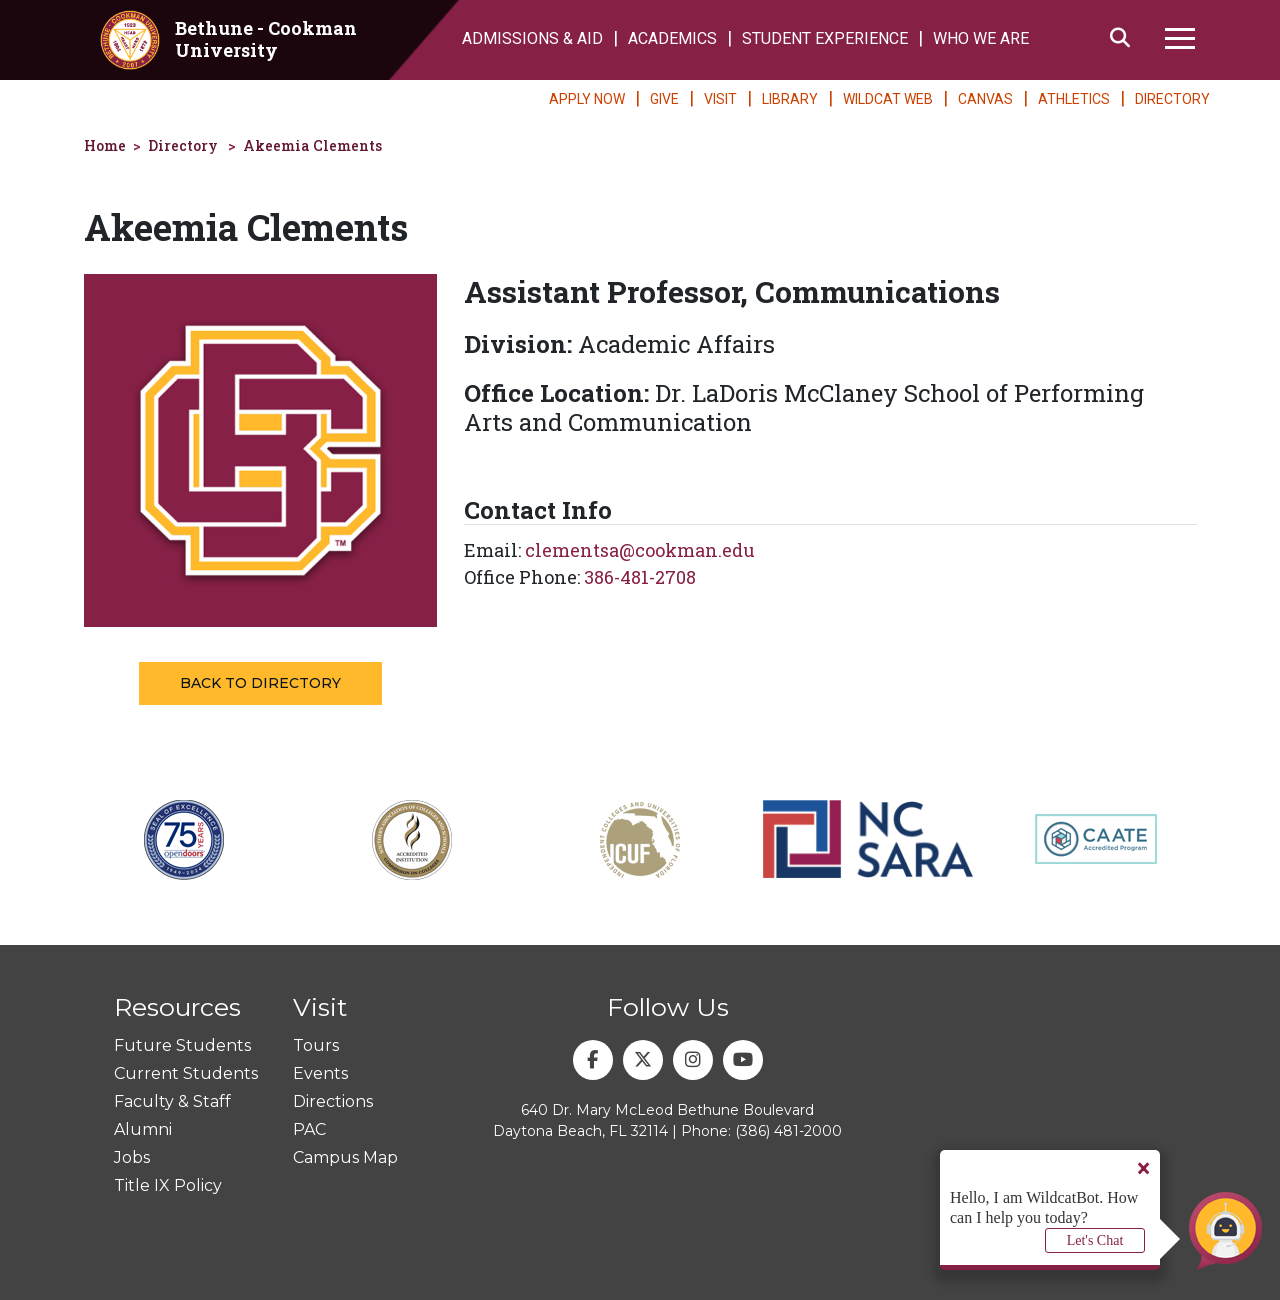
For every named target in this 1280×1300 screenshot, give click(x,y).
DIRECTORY (1172, 99)
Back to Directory (260, 683)
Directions (333, 1101)
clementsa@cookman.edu (640, 550)
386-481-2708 (640, 577)
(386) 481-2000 (788, 1131)
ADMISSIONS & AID (532, 38)
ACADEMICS (672, 38)
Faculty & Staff (172, 1101)
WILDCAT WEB (888, 99)
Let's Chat (1095, 1240)
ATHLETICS (1074, 99)
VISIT (720, 99)
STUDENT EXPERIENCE (825, 38)
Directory (183, 145)
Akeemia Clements (312, 145)
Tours (316, 1045)
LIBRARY (790, 99)
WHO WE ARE (981, 38)
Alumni (143, 1129)
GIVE (664, 99)
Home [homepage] (105, 145)
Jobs (132, 1157)
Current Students (186, 1073)
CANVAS (985, 99)
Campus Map (345, 1157)
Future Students (182, 1045)
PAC (309, 1129)
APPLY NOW (587, 99)
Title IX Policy (168, 1185)
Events (320, 1073)
